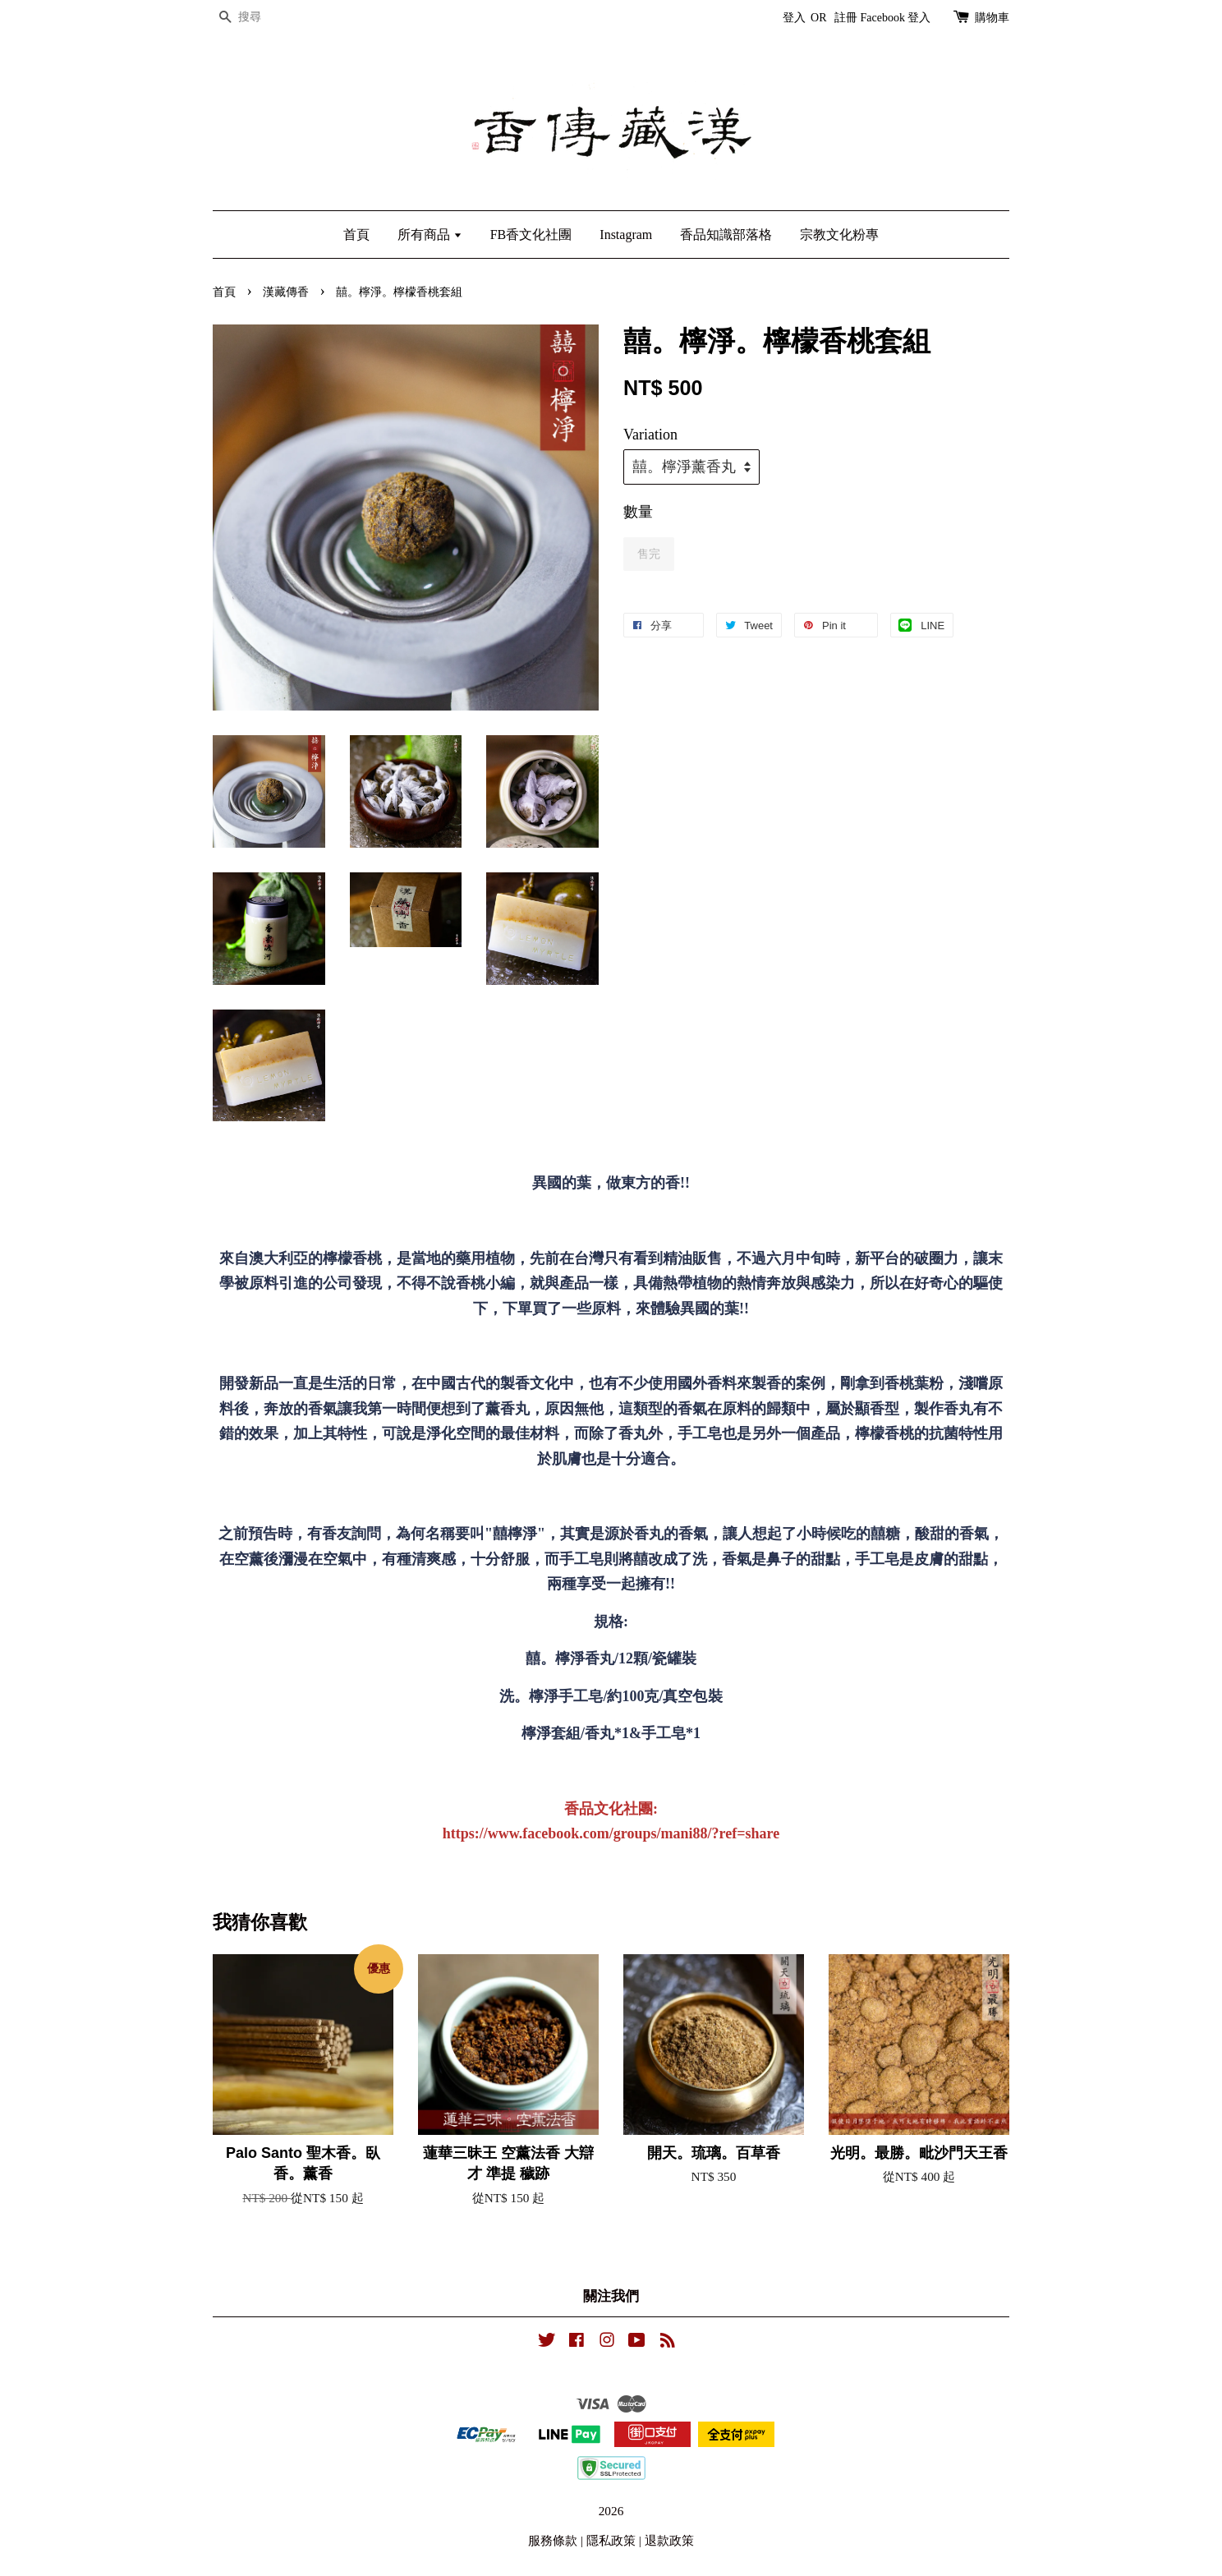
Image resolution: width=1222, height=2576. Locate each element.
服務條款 (552, 2540)
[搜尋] (262, 18)
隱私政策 (611, 2540)
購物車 (992, 18)
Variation (650, 434)
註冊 (845, 18)
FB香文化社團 (531, 235)
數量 (638, 512)
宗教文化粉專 (839, 235)
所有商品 (429, 235)
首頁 (356, 235)
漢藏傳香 (286, 292)
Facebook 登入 (896, 18)
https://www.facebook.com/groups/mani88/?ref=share (611, 1833)
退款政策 (669, 2540)
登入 (794, 18)
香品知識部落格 (726, 235)
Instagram (626, 235)
